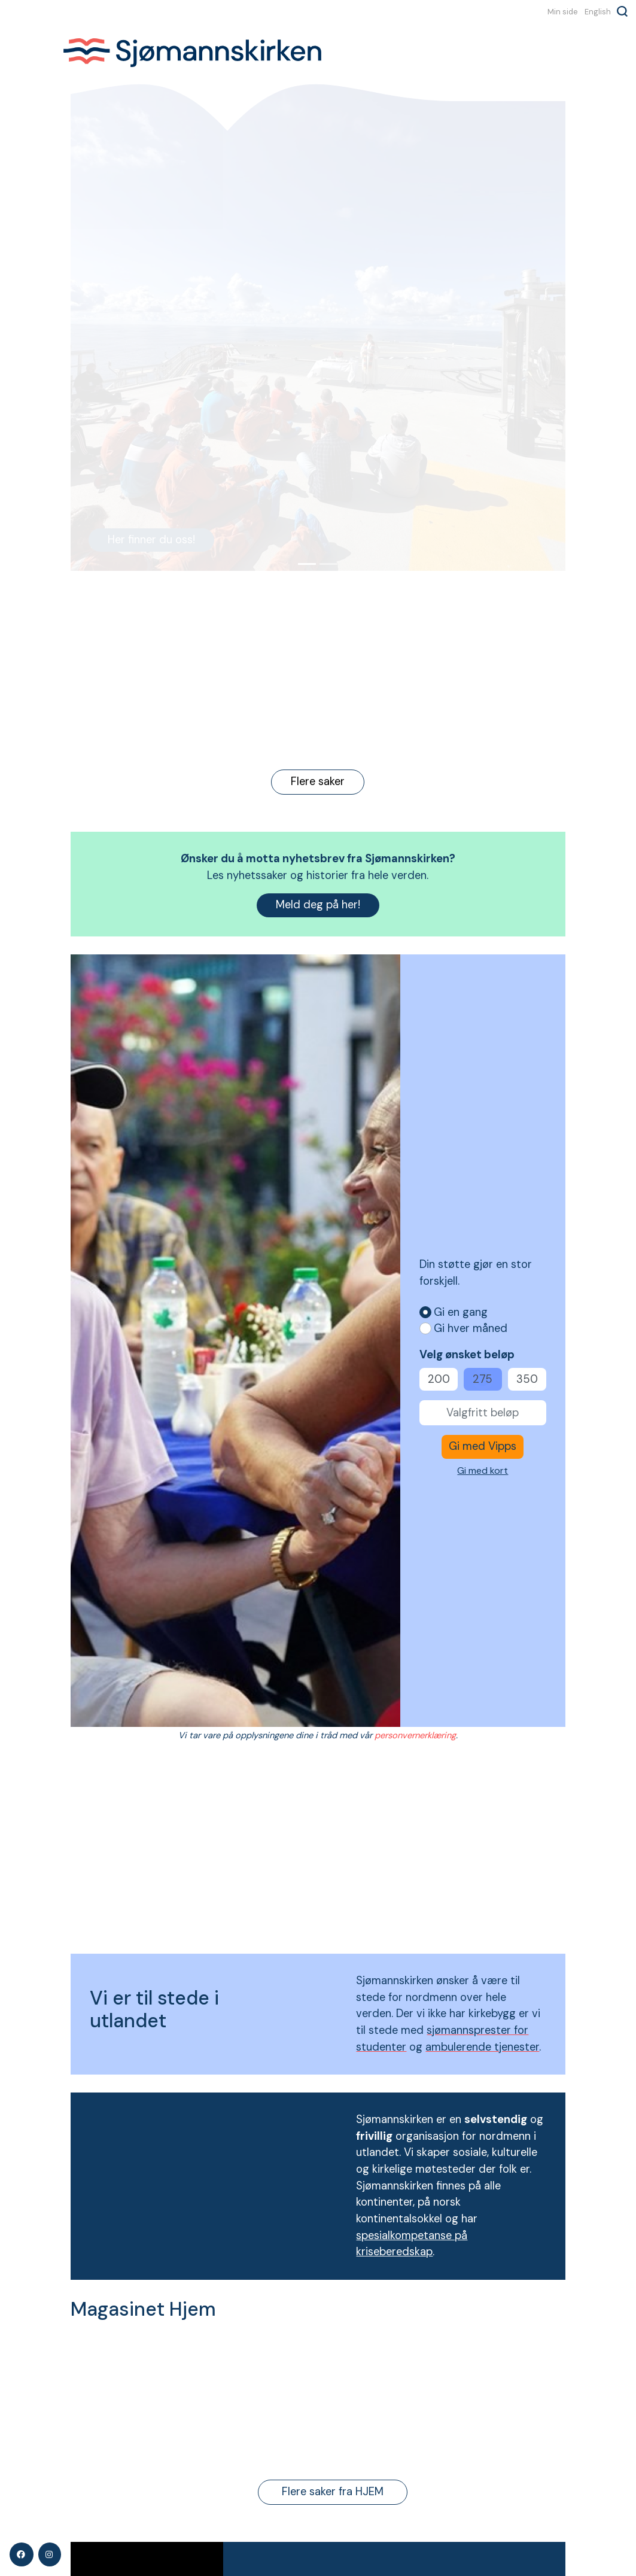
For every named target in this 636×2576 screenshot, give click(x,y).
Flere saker (318, 781)
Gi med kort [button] (482, 1470)
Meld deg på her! (318, 905)
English (598, 11)
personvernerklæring (415, 1735)
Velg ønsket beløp (467, 1355)
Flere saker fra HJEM (333, 2491)
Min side (562, 11)
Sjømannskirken (198, 52)
